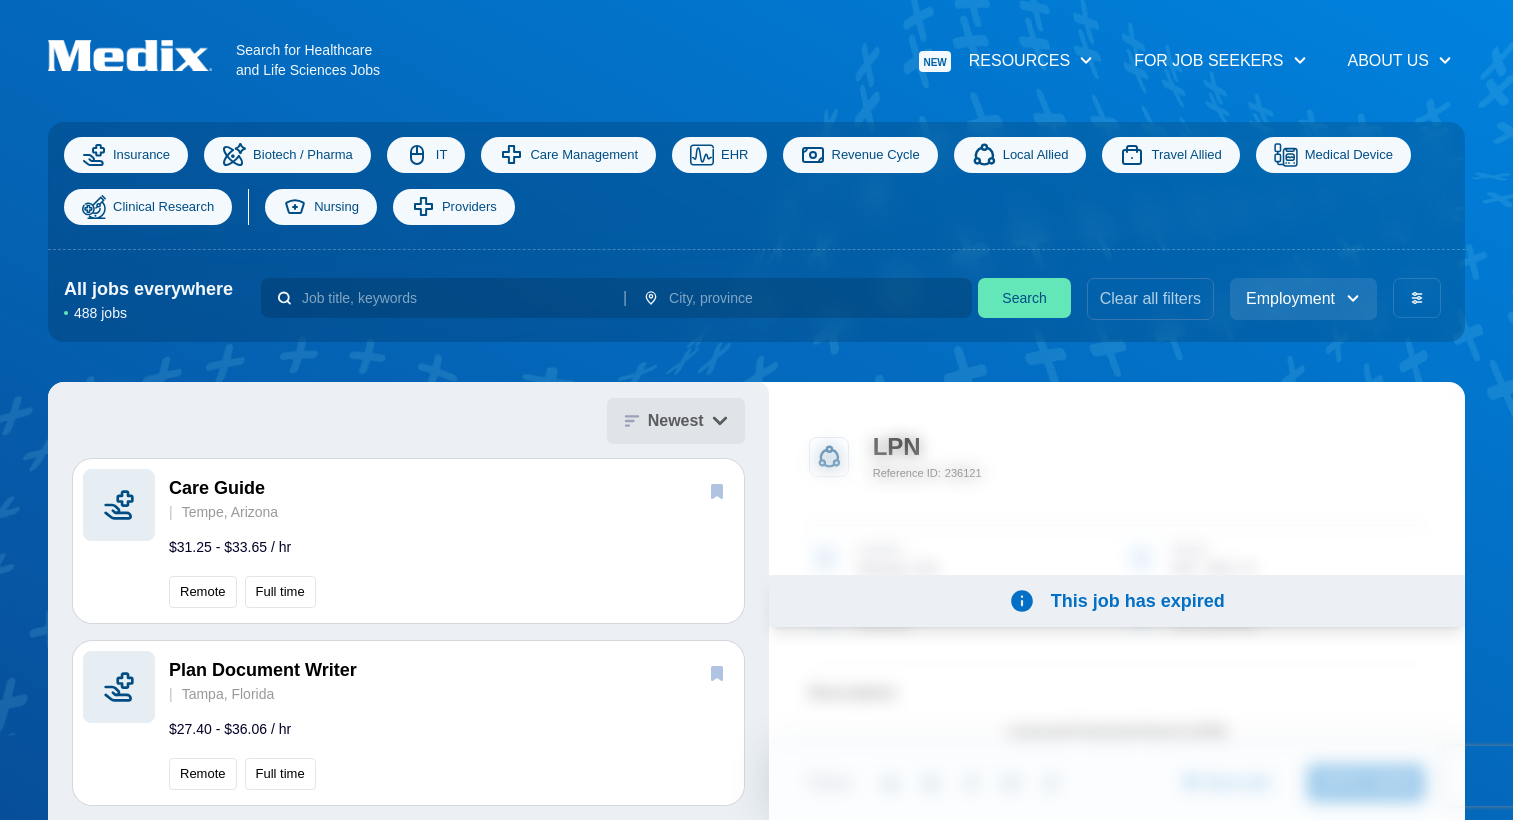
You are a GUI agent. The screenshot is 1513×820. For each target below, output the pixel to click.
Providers (454, 207)
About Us (1401, 60)
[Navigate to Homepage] (142, 55)
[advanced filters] (1417, 298)
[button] (408, 541)
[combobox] (454, 298)
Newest (676, 420)
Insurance (126, 155)
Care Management (568, 155)
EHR (719, 155)
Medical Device (1333, 155)
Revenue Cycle (860, 155)
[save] (717, 491)
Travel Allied (1170, 155)
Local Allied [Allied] (1020, 155)
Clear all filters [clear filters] (1150, 298)
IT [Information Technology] (426, 155)
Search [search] (1024, 298)
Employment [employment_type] (1303, 298)
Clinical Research (148, 207)
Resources (1006, 61)
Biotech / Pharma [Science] (287, 155)
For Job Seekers (1220, 60)
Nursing (321, 207)
